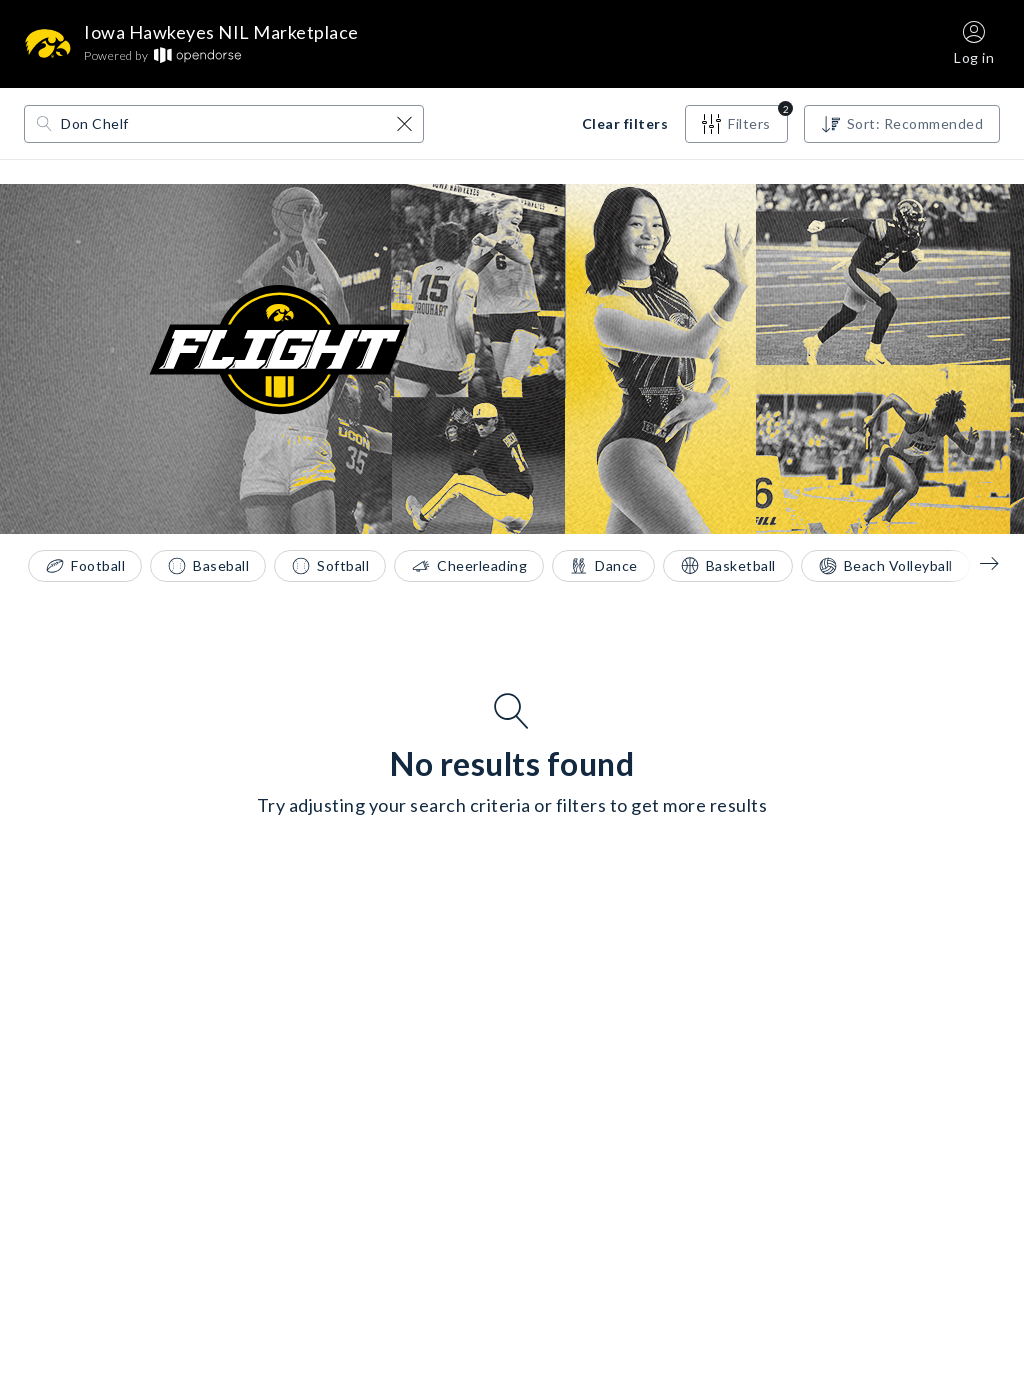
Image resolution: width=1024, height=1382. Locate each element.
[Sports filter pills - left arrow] (975, 563)
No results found (512, 764)
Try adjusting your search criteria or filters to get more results (512, 805)
